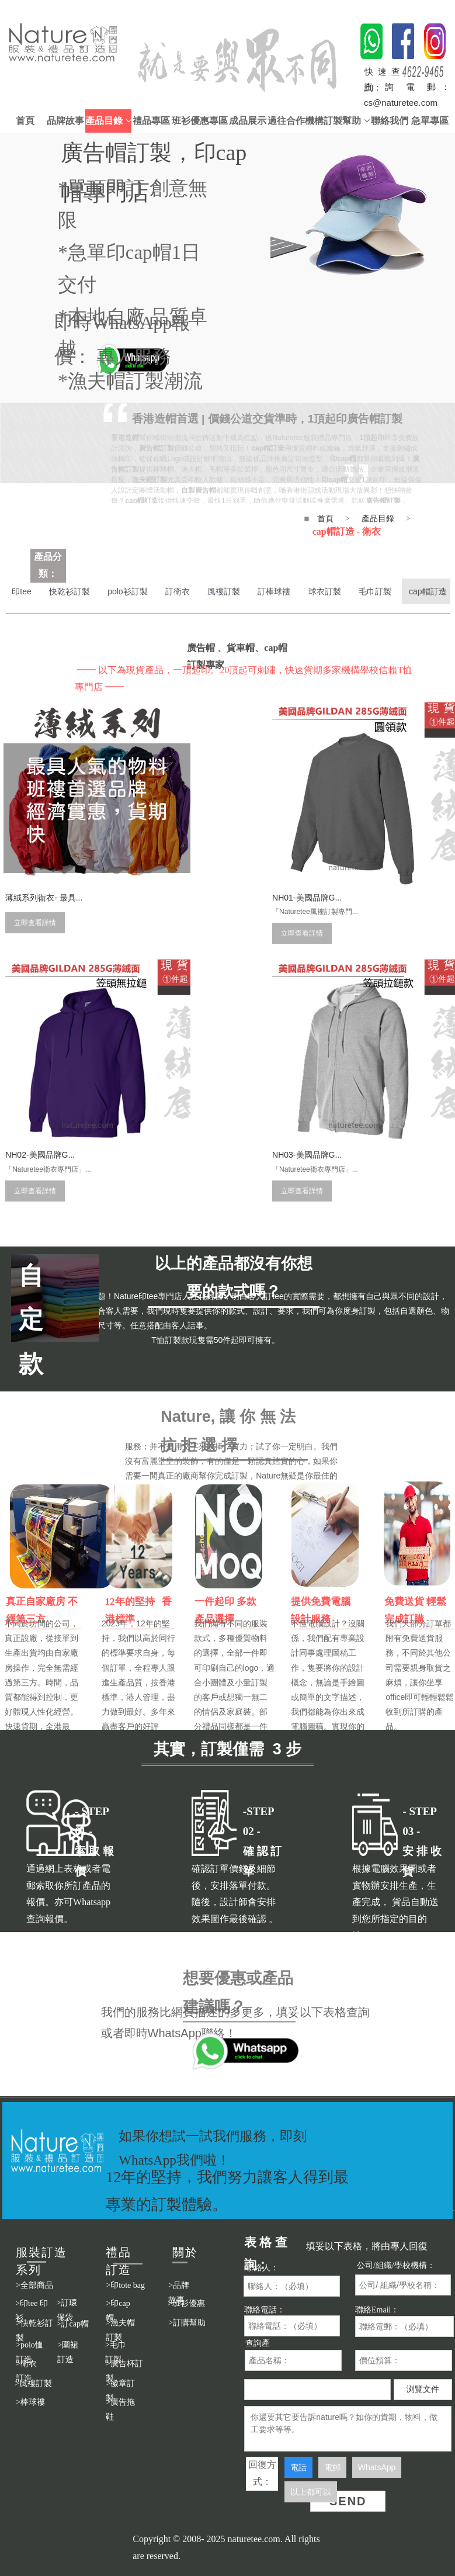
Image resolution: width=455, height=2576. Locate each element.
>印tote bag (125, 2285)
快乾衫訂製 (74, 591)
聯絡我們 (389, 121)
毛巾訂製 (399, 591)
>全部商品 (34, 2285)
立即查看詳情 (33, 888)
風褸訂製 (238, 591)
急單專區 (430, 121)
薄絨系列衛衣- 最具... (42, 860)
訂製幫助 (346, 121)
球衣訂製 (345, 591)
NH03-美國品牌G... (38, 1080)
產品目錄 (108, 121)
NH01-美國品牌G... (191, 860)
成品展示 (247, 121)
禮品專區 (151, 121)
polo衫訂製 (135, 591)
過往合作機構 (296, 121)
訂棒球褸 (292, 591)
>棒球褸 (30, 2402)
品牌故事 (65, 121)
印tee (22, 591)
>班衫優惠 (186, 2303)
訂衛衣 (188, 591)
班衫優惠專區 (200, 121)
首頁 (25, 121)
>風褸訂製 (33, 2383)
